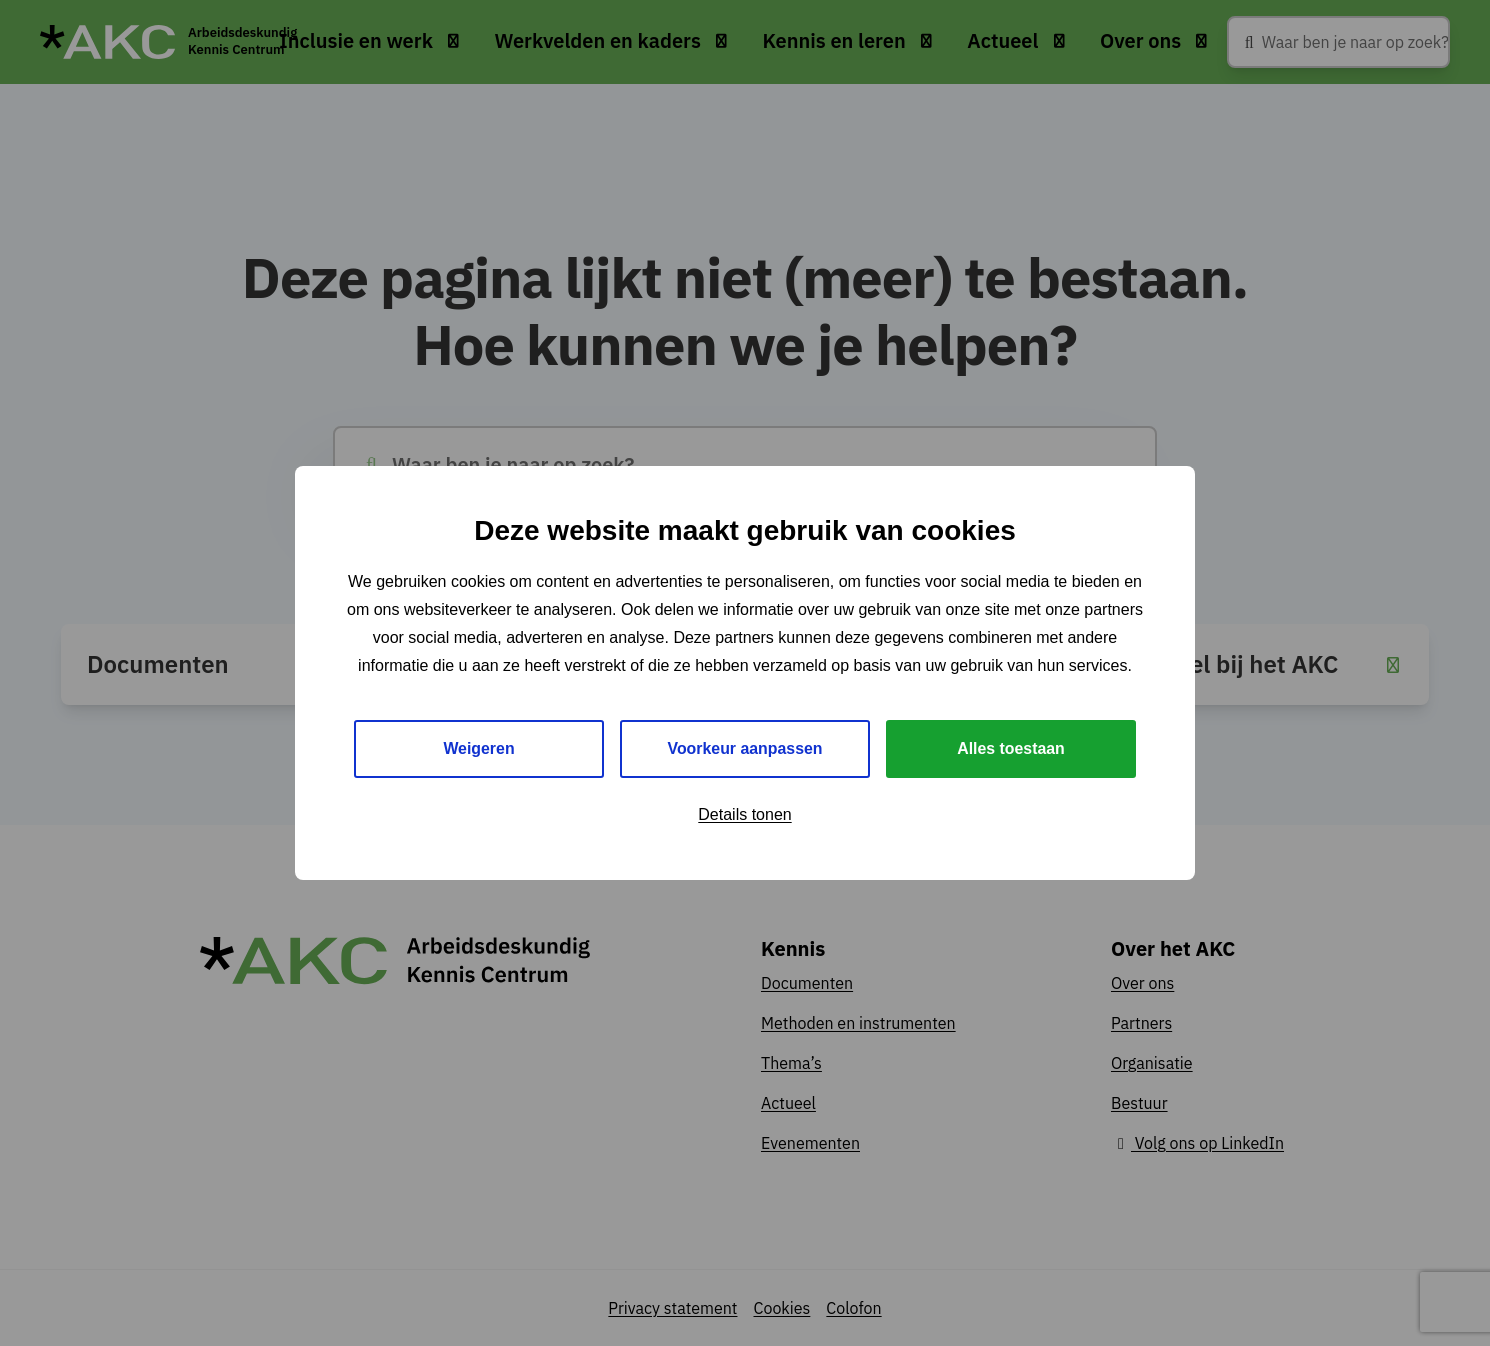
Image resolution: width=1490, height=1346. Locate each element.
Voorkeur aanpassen (745, 748)
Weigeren (479, 748)
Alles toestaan (1011, 748)
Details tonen (744, 814)
